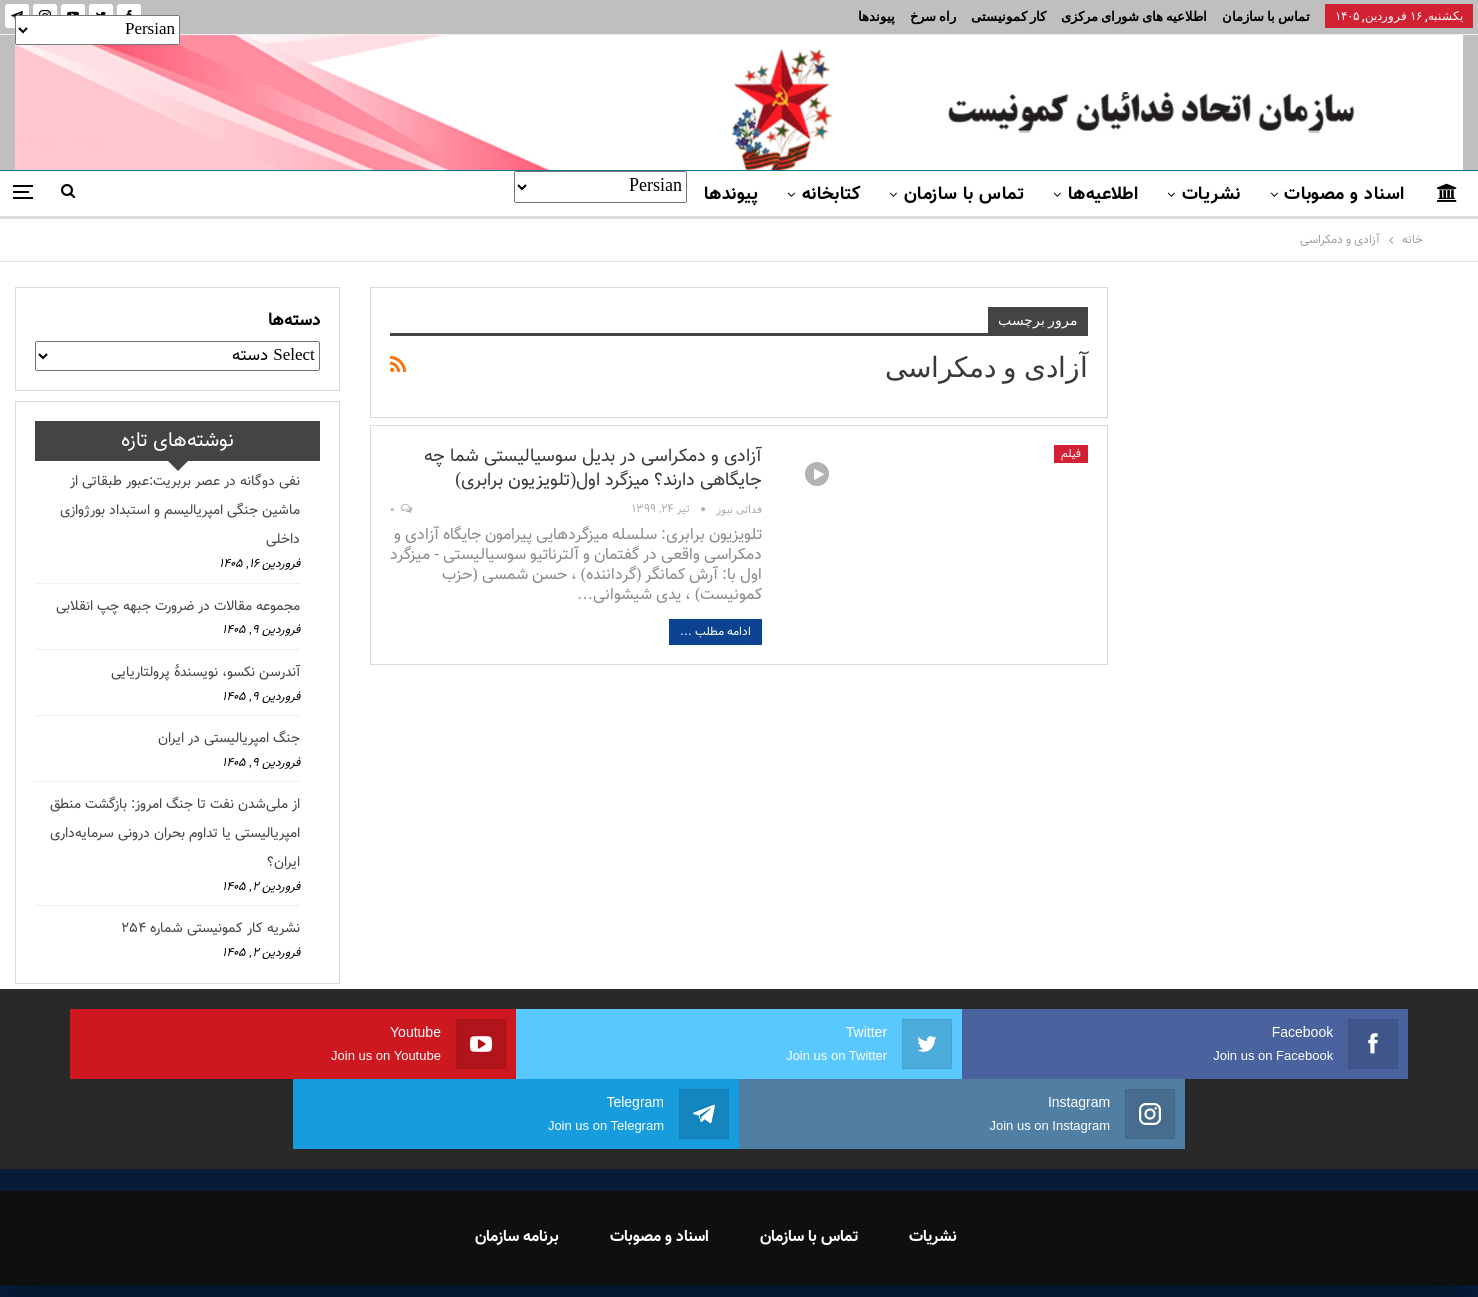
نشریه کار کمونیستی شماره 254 (210, 929)
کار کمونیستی (1008, 16)
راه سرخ (933, 16)
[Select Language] (600, 187)
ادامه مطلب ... (715, 632)
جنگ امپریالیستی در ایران (229, 739)
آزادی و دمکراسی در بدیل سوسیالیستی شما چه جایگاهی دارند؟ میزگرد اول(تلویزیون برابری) (593, 469)
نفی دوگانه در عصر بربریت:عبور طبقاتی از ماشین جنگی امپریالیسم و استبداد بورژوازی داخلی (180, 511)
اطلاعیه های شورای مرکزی (1134, 16)
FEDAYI (694, 1256)
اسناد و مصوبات (1344, 195)
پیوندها (876, 16)
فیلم (1071, 454)
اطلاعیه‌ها (1103, 195)
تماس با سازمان (1266, 16)
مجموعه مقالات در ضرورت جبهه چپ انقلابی (178, 607)
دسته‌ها (294, 321)
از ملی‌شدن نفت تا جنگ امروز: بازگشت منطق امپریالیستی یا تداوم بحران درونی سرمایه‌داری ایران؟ (175, 834)
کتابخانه (831, 195)
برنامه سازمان (517, 1167)
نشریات (1211, 195)
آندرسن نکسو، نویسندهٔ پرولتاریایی (205, 673)
